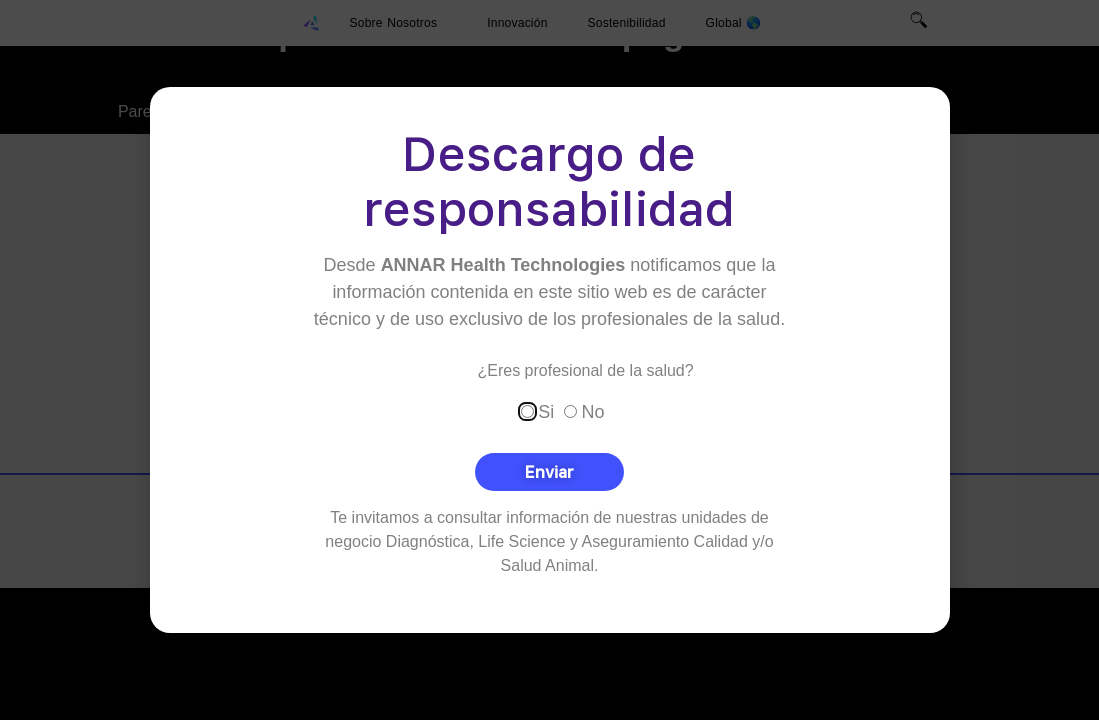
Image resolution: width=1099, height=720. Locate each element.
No (593, 411)
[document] (549, 360)
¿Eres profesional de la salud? (586, 370)
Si (546, 411)
